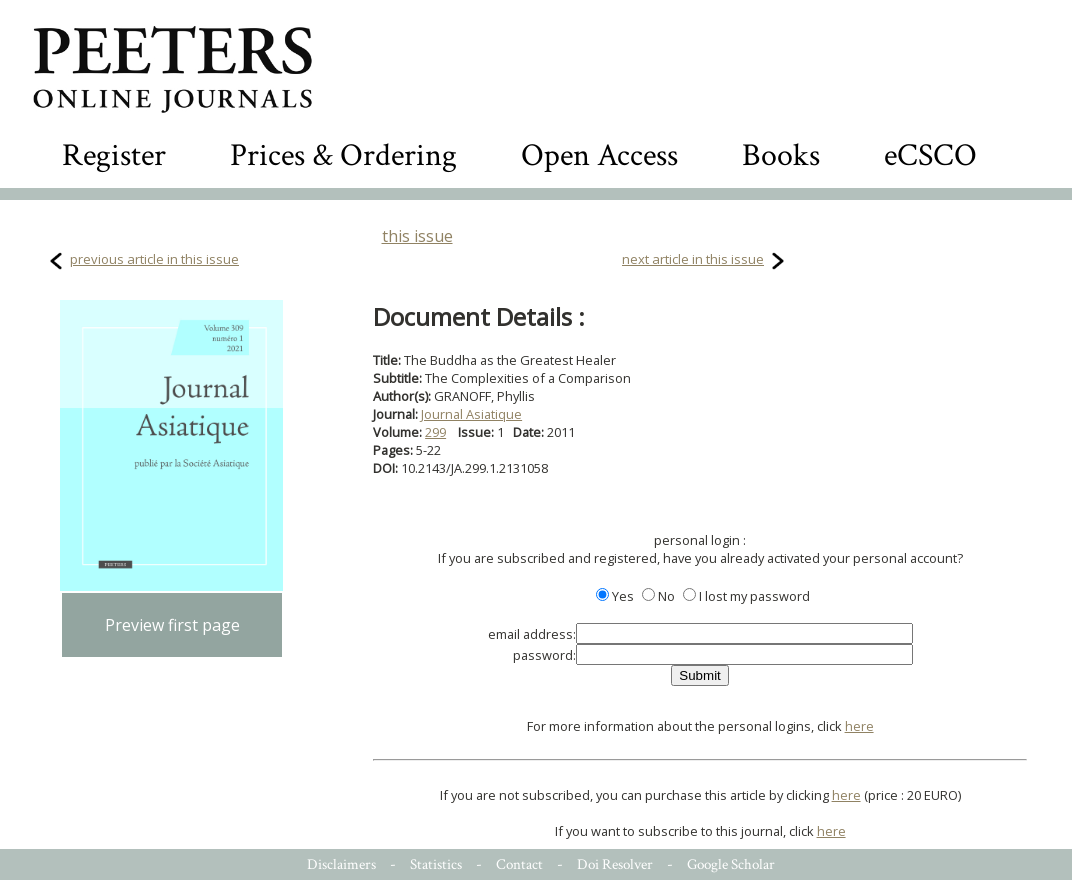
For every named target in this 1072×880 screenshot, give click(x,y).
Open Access (599, 155)
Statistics (436, 864)
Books (781, 155)
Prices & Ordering (343, 155)
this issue (417, 236)
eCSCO (930, 155)
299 (435, 432)
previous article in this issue (154, 259)
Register (114, 155)
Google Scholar (731, 864)
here (859, 726)
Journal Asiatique (471, 414)
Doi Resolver (615, 864)
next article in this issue (693, 259)
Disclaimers (341, 864)
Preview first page (172, 625)
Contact (519, 864)
